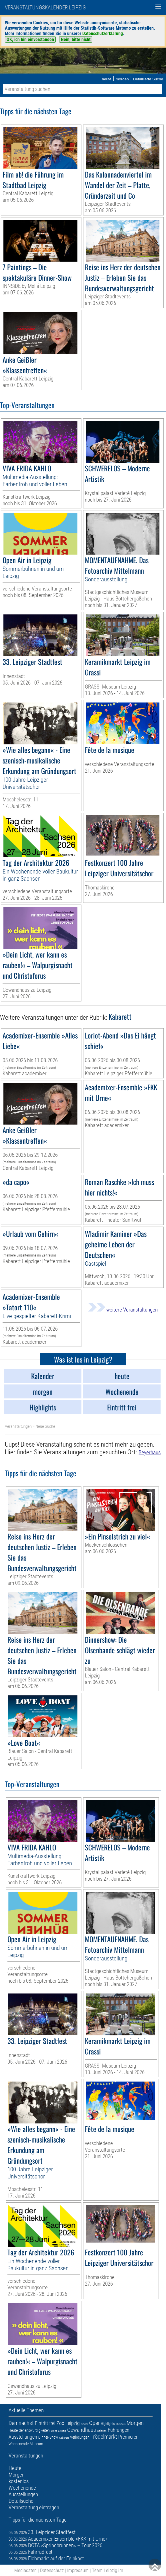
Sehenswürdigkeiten (34, 2430)
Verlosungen (79, 2437)
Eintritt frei (45, 2423)
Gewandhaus (81, 2429)
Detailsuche (21, 2501)
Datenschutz (52, 2570)
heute (106, 79)
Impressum (78, 2570)
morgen (122, 79)
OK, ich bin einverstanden (30, 39)
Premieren (128, 2437)
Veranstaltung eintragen (34, 2507)
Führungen (118, 2430)
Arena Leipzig (58, 2430)
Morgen (135, 2423)
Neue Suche (45, 1426)
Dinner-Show (48, 2437)
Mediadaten (25, 2570)
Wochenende (19, 2443)
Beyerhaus (150, 1452)
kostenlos (19, 2481)
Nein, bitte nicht (76, 39)
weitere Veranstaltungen (123, 1309)
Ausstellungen (23, 2437)
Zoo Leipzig (68, 2423)
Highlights (108, 2424)
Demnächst (21, 2423)
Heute (13, 2430)
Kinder (84, 2424)
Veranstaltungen (18, 1426)
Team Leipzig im (107, 2570)
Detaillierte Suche (148, 79)
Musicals (120, 2424)
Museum (36, 2443)
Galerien (102, 2430)
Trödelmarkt (104, 2436)
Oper (94, 2423)
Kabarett (64, 2437)
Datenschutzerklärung (102, 33)
